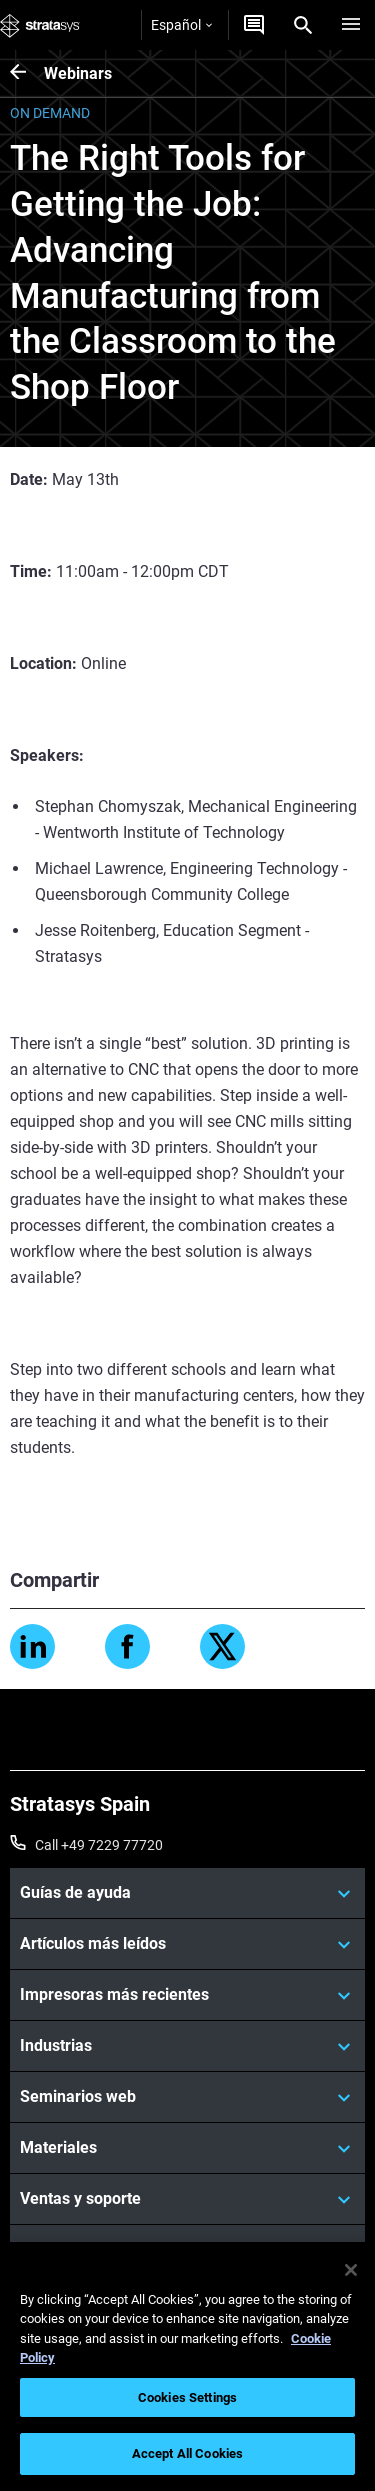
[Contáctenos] (254, 25)
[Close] (351, 2270)
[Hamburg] (351, 25)
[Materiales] (187, 2148)
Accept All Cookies (187, 2453)
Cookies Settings (187, 2397)
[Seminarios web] (187, 2097)
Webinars (78, 73)
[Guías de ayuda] (187, 1893)
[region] (187, 2366)
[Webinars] (27, 73)
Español (181, 25)
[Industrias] (187, 2046)
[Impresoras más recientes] (187, 1995)
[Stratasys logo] (40, 25)
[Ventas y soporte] (187, 2199)
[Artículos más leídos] (187, 1944)
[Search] (303, 25)
